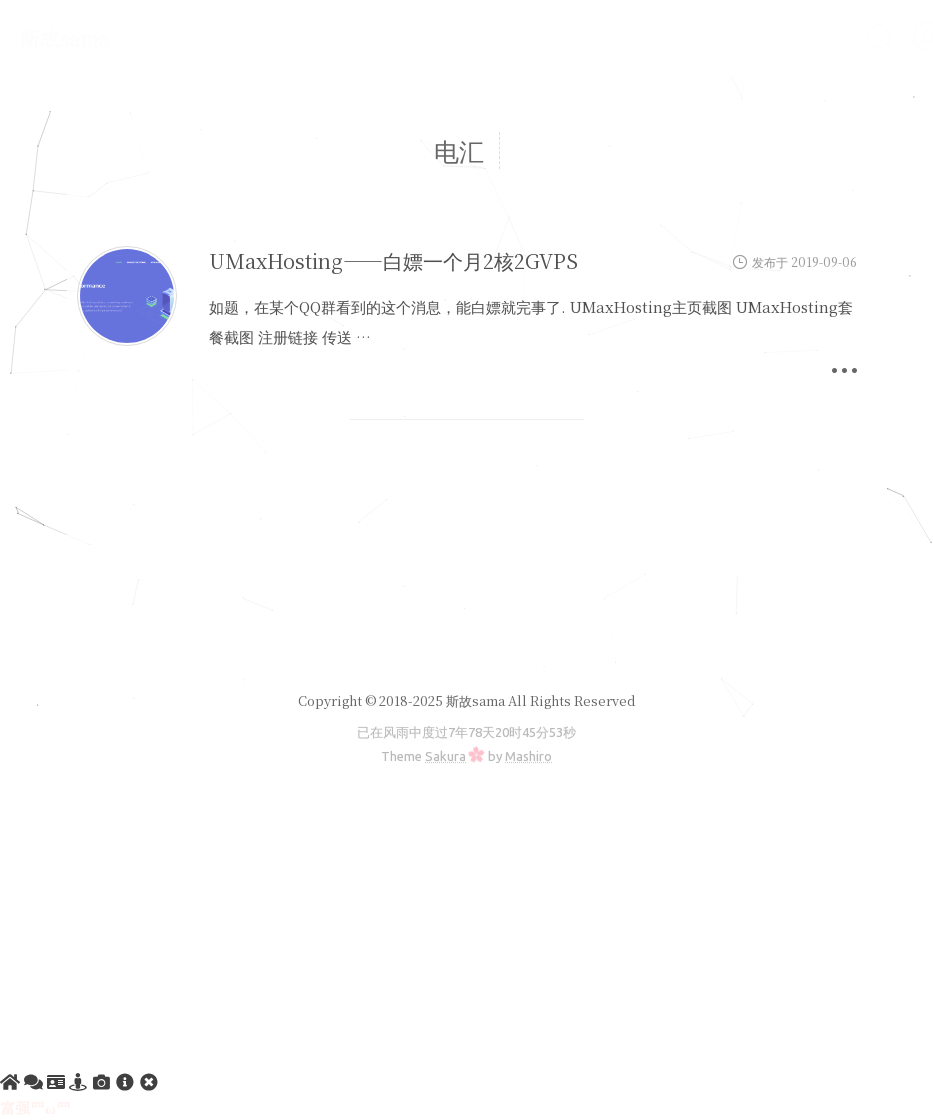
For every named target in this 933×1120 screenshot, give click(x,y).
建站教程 (335, 36)
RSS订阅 (397, 80)
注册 (675, 80)
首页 (160, 36)
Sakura (445, 756)
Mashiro (528, 756)
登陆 (593, 80)
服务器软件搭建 (473, 36)
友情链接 (288, 80)
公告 (240, 36)
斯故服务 (502, 80)
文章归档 (177, 80)
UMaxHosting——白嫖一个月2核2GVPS (393, 260)
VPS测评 (757, 36)
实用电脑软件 (628, 36)
